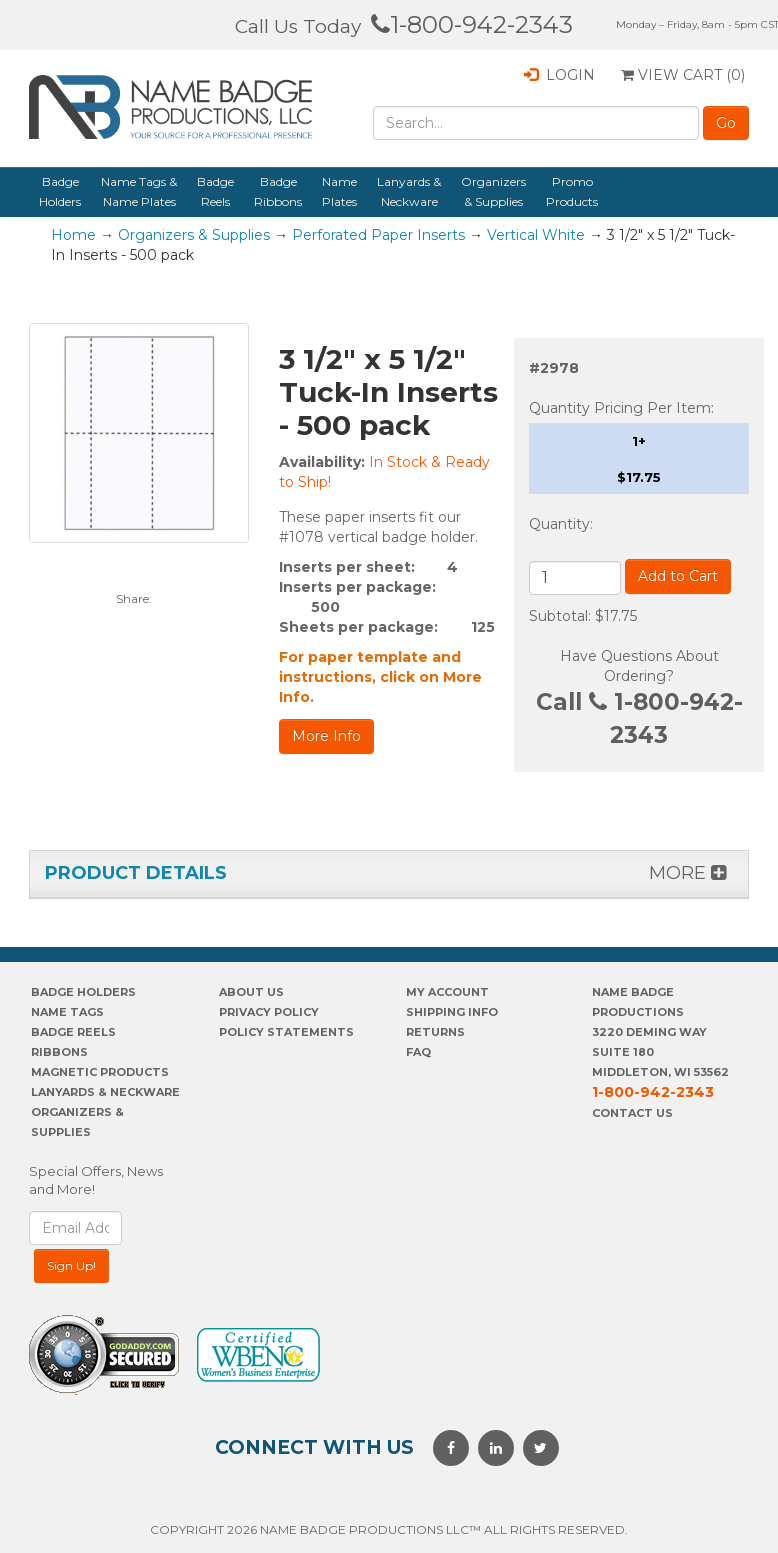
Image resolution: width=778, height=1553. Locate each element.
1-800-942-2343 (472, 24)
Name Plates (339, 191)
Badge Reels (215, 191)
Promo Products (572, 191)
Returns (435, 1032)
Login (559, 75)
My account (447, 992)
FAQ (418, 1052)
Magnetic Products (100, 1072)
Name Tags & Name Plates (139, 191)
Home (73, 235)
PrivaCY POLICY (269, 1012)
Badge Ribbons (278, 191)
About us (251, 992)
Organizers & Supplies (493, 191)
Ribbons (59, 1052)
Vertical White (536, 235)
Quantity (559, 524)
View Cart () (683, 75)
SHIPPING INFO (452, 1012)
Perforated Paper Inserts (378, 235)
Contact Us (632, 1113)
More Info (326, 736)
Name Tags (67, 1012)
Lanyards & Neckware (409, 191)
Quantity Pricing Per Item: (621, 408)
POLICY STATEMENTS (286, 1032)
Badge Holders (60, 191)
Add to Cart (678, 576)
